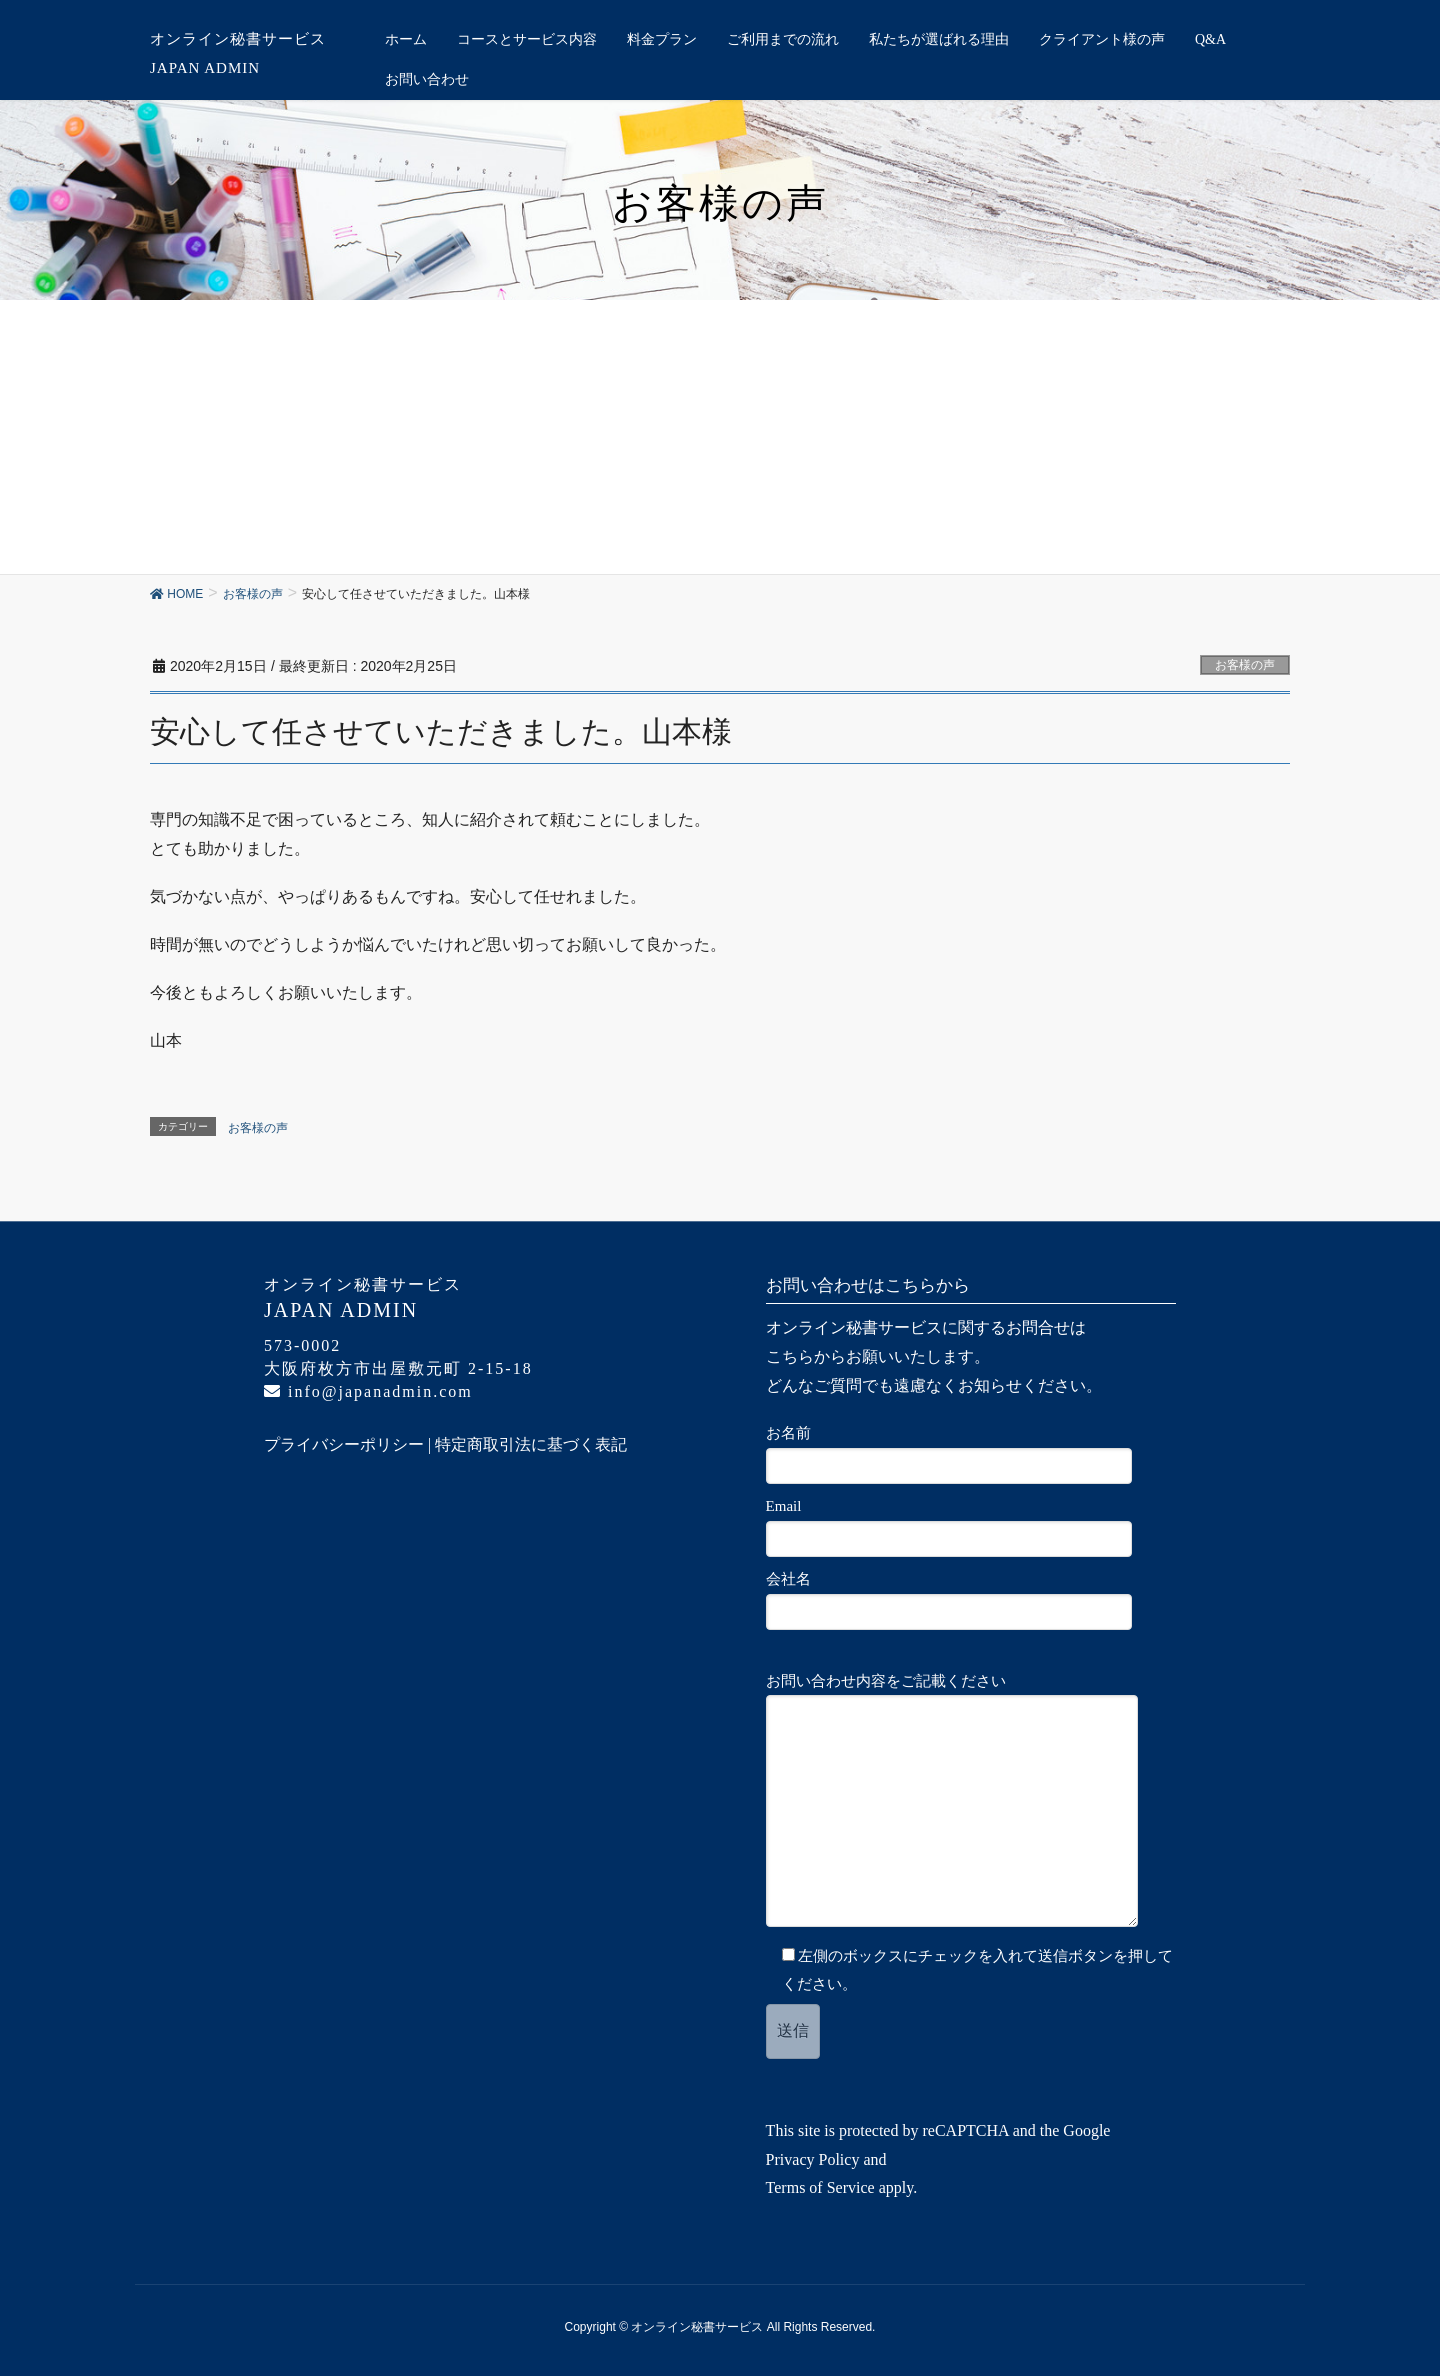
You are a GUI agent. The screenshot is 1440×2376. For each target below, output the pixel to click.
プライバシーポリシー (344, 1444)
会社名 (959, 1600)
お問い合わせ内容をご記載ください (962, 1800)
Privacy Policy (813, 2159)
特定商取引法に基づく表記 (531, 1444)
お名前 (959, 1454)
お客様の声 (1245, 665)
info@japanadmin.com (368, 1391)
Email (959, 1527)
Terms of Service (820, 2187)
